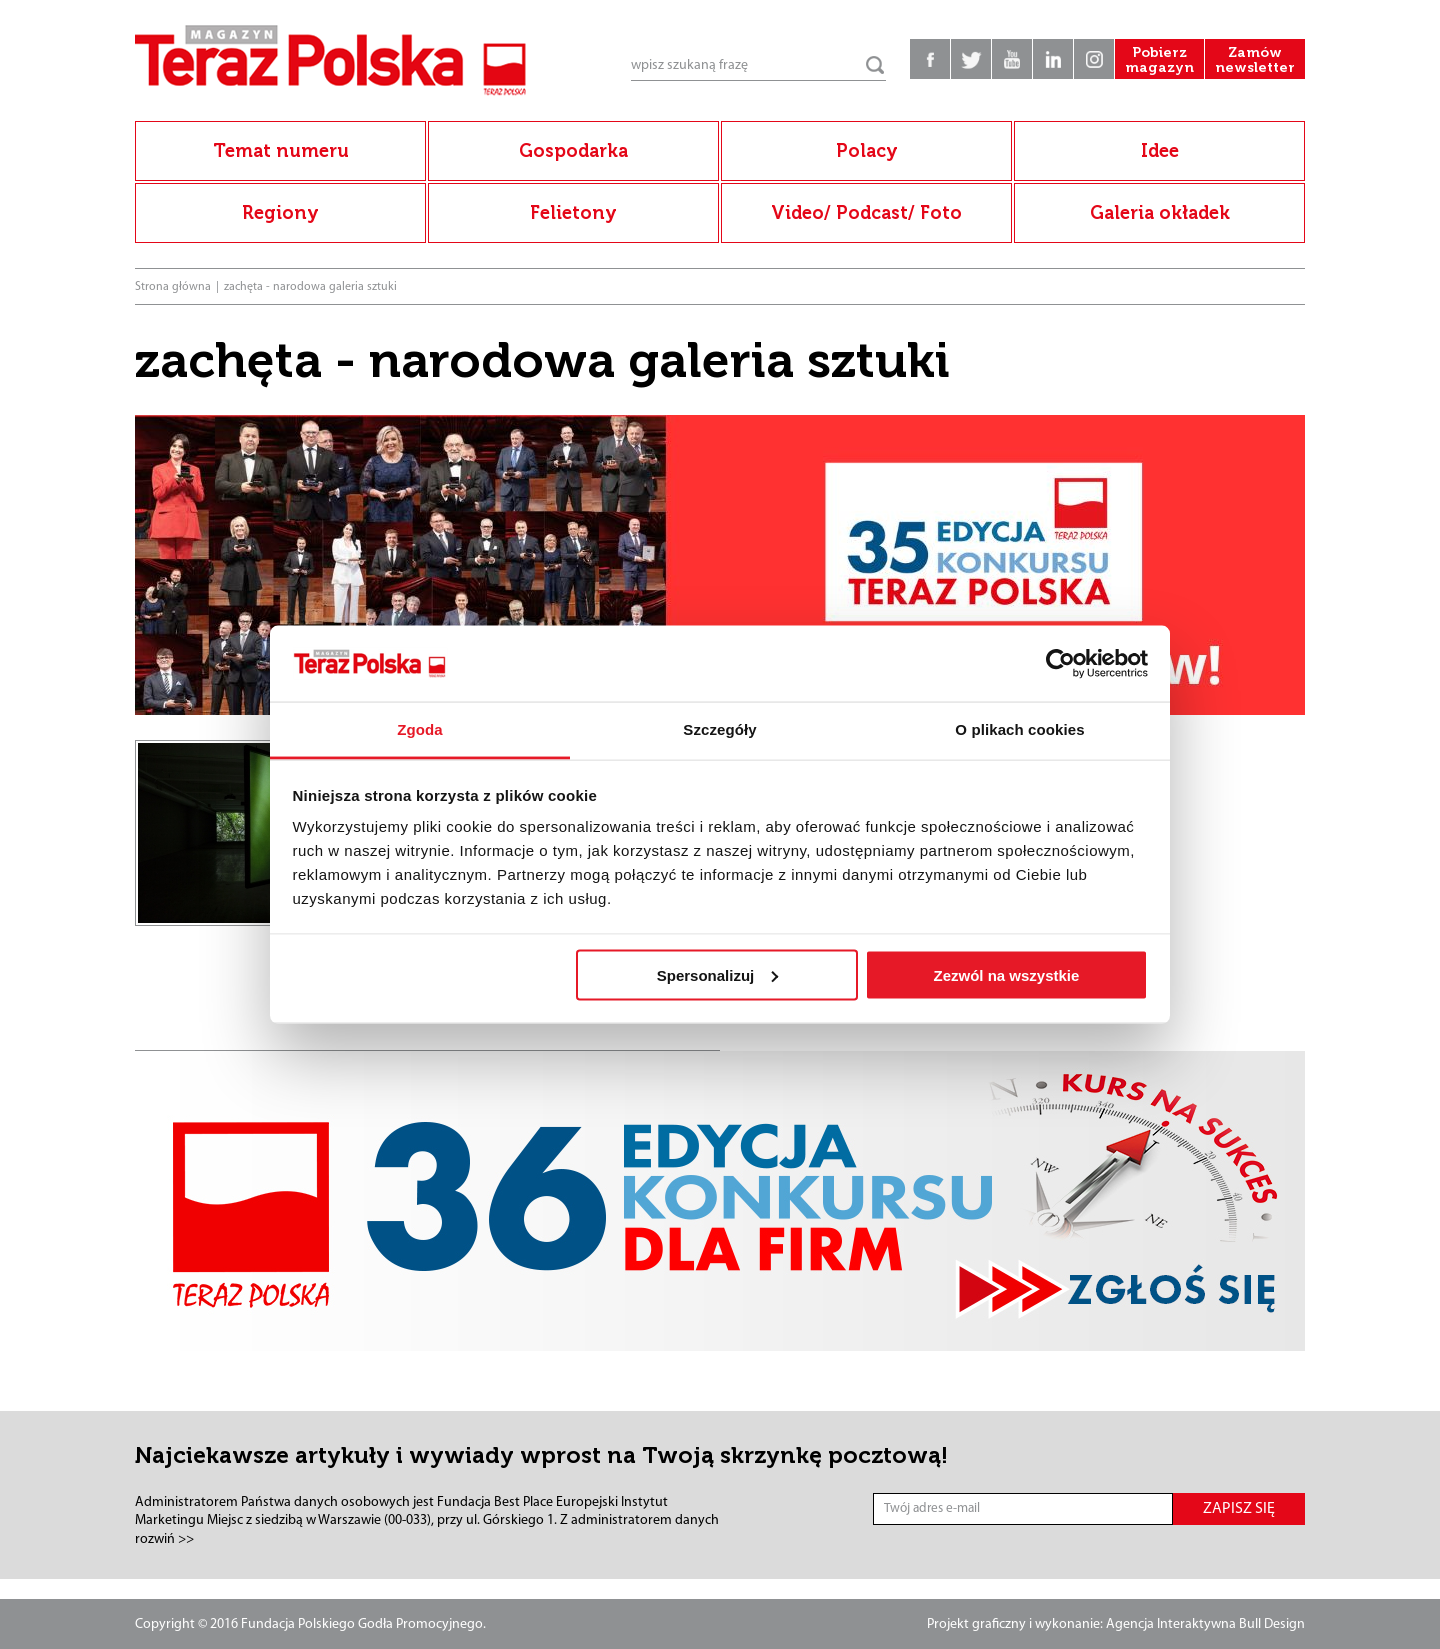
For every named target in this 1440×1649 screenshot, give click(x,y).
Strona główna (173, 287)
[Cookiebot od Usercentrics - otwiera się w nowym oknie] (1060, 664)
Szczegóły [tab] (719, 729)
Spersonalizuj (718, 974)
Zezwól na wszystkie (1006, 974)
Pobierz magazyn (1159, 60)
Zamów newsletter (1255, 60)
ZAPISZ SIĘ (1239, 1509)
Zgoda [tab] (420, 729)
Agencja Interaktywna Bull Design (1205, 1624)
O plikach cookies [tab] (1019, 729)
